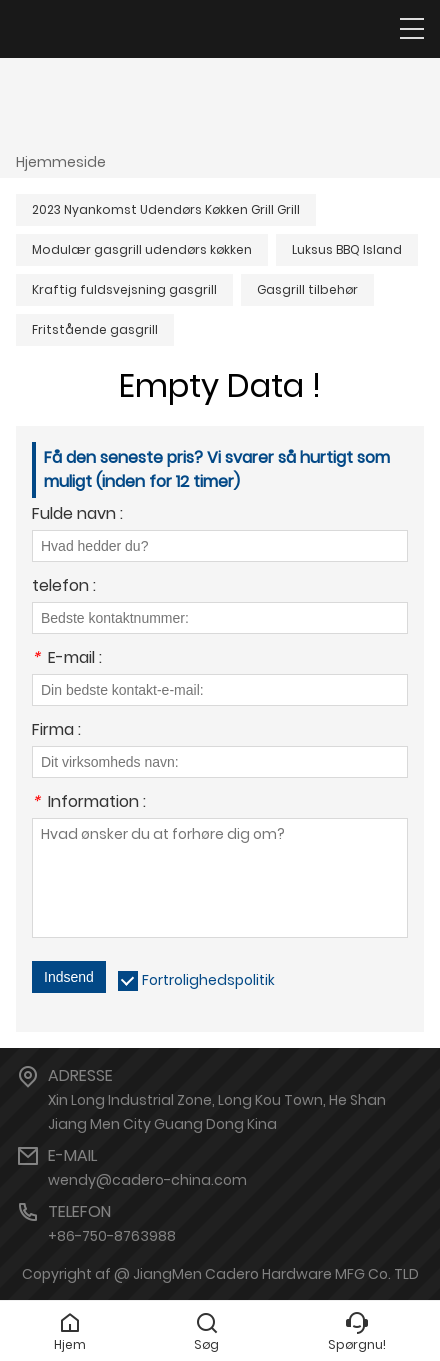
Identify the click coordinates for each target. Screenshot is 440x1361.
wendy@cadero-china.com (147, 1180)
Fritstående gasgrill (95, 329)
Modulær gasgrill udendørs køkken (142, 249)
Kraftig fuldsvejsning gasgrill (124, 289)
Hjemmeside (61, 162)
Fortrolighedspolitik (208, 980)
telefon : (64, 587)
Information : (89, 803)
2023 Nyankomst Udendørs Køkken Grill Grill (166, 209)
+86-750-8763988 (112, 1236)
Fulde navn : (77, 515)
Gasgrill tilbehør (307, 289)
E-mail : (67, 659)
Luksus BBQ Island (347, 249)
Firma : (56, 731)
